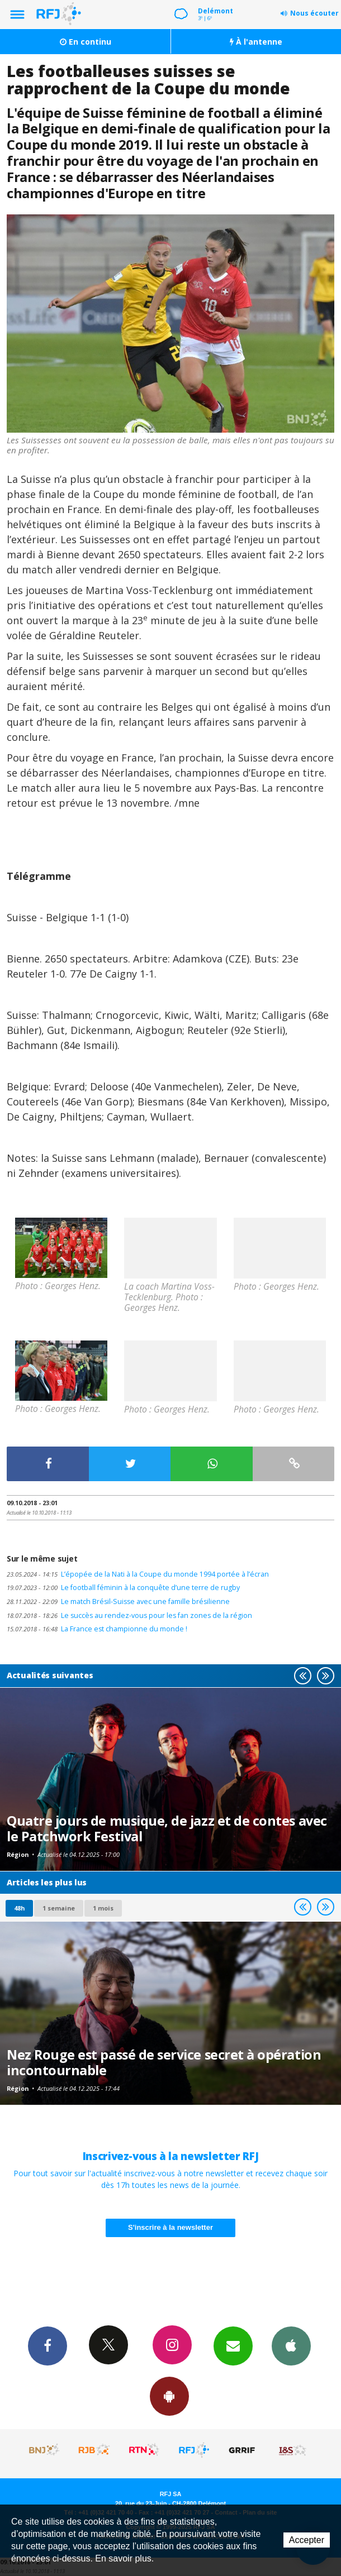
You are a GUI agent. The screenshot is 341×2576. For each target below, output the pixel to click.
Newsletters (233, 2345)
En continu (85, 41)
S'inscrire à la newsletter (170, 2227)
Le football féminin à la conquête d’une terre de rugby (123, 1587)
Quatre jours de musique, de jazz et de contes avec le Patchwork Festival (167, 1828)
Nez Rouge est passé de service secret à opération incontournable (164, 2062)
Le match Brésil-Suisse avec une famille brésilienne (118, 1601)
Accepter (306, 2540)
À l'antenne (256, 41)
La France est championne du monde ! (97, 1629)
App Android (169, 2396)
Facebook (47, 2345)
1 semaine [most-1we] (58, 1908)
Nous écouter (314, 13)
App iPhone (291, 2345)
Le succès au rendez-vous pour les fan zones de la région (129, 1615)
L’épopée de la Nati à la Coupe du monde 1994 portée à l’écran (138, 1574)
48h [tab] (19, 1908)
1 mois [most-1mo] (103, 1908)
